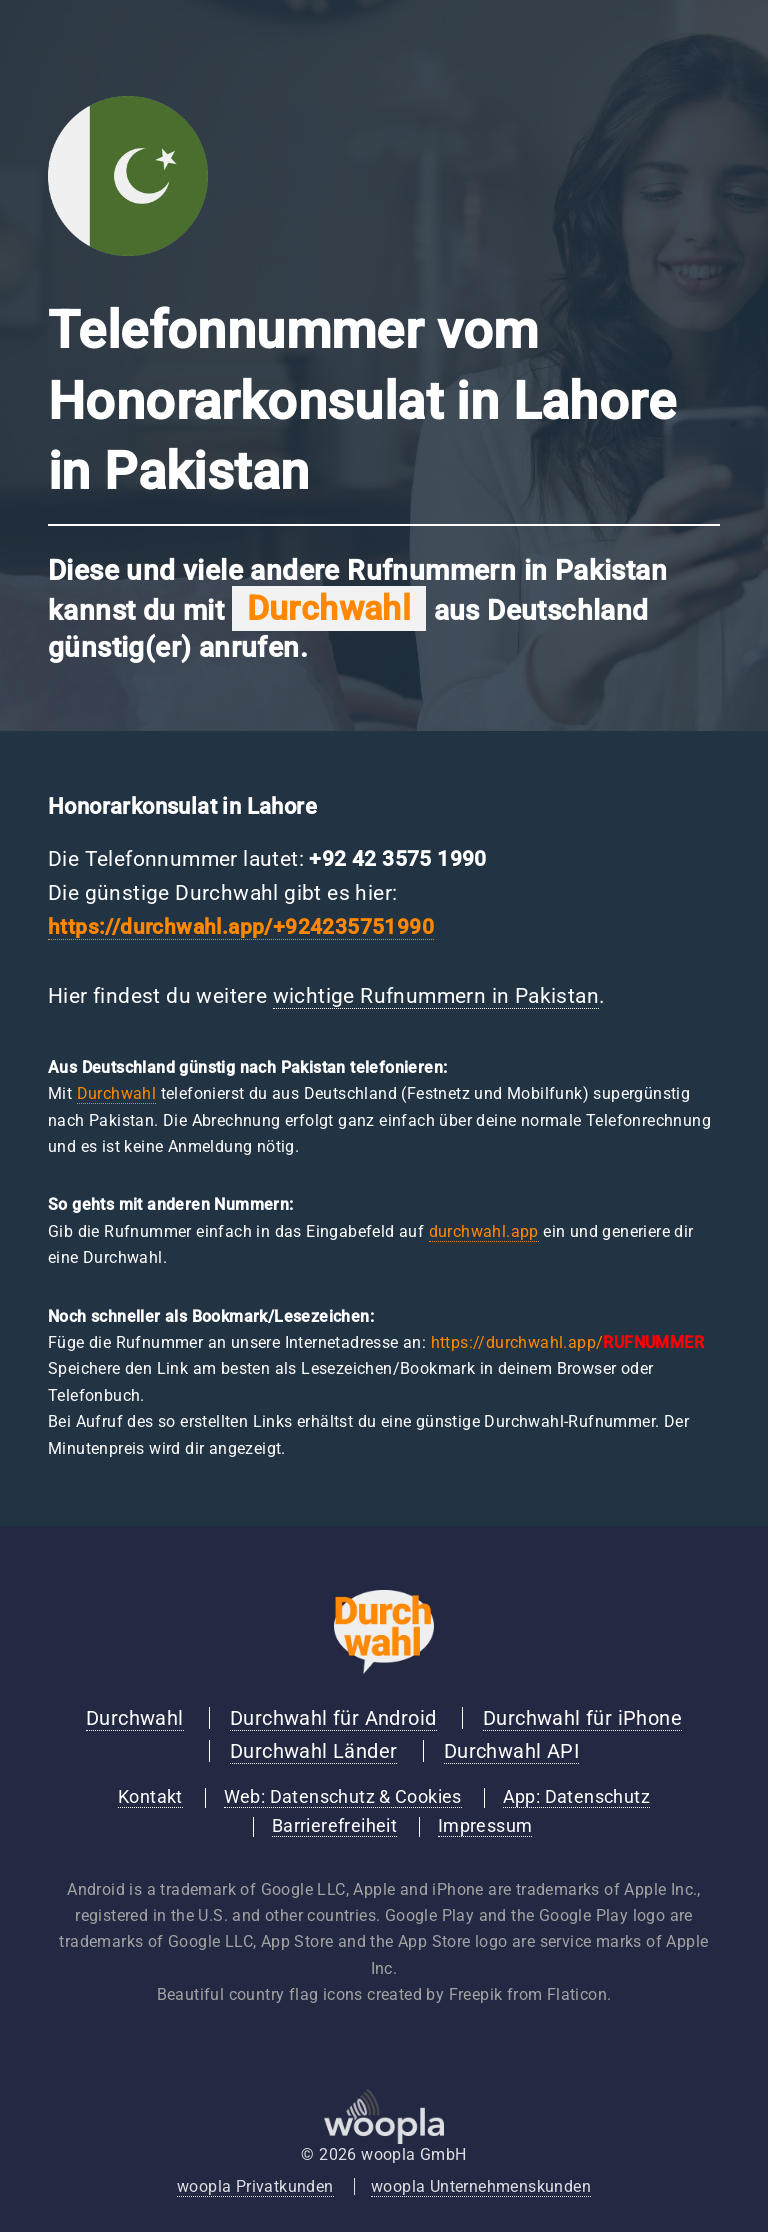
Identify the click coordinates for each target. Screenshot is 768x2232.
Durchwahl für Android (333, 1718)
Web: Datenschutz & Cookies (343, 1797)
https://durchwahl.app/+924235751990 (241, 927)
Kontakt (150, 1797)
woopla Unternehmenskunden (481, 2186)
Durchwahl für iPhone (582, 1718)
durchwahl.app (484, 1231)
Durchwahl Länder (313, 1751)
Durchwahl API (511, 1751)
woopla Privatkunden (255, 2186)
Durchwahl (117, 1093)
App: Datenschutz (576, 1797)
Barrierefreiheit (334, 1826)
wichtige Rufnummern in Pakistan (436, 996)
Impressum (485, 1826)
